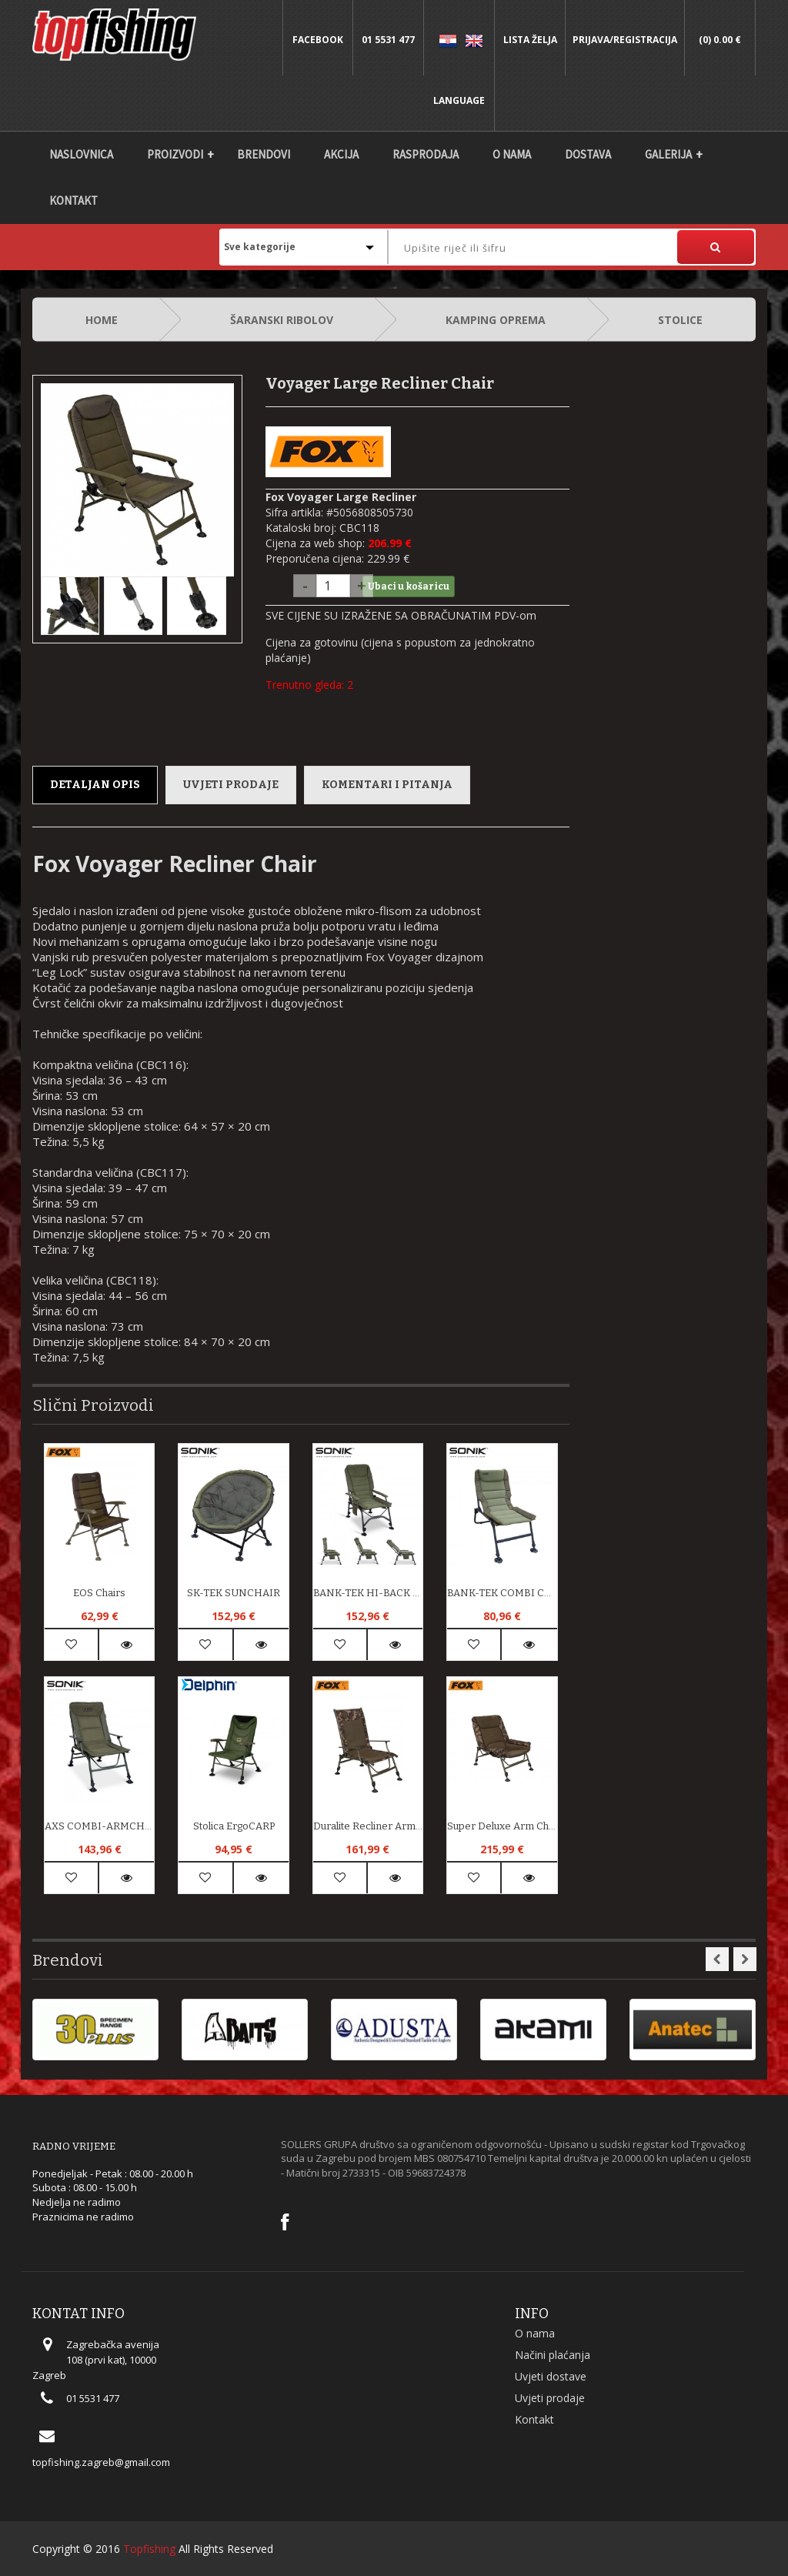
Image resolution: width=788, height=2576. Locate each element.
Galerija (668, 154)
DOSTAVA (588, 154)
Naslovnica (81, 154)
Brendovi (263, 154)
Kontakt (73, 200)
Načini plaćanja (552, 2354)
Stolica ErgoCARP (234, 1826)
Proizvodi (175, 154)
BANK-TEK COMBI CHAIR (501, 1593)
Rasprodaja (425, 154)
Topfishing (149, 2548)
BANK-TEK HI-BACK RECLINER (367, 1593)
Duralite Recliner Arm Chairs (367, 1826)
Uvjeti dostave (550, 2376)
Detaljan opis (95, 784)
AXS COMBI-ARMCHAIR (99, 1826)
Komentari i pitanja (387, 784)
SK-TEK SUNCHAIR (233, 1593)
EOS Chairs (99, 1593)
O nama (511, 154)
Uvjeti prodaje (231, 784)
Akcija (341, 154)
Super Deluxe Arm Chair (501, 1826)
